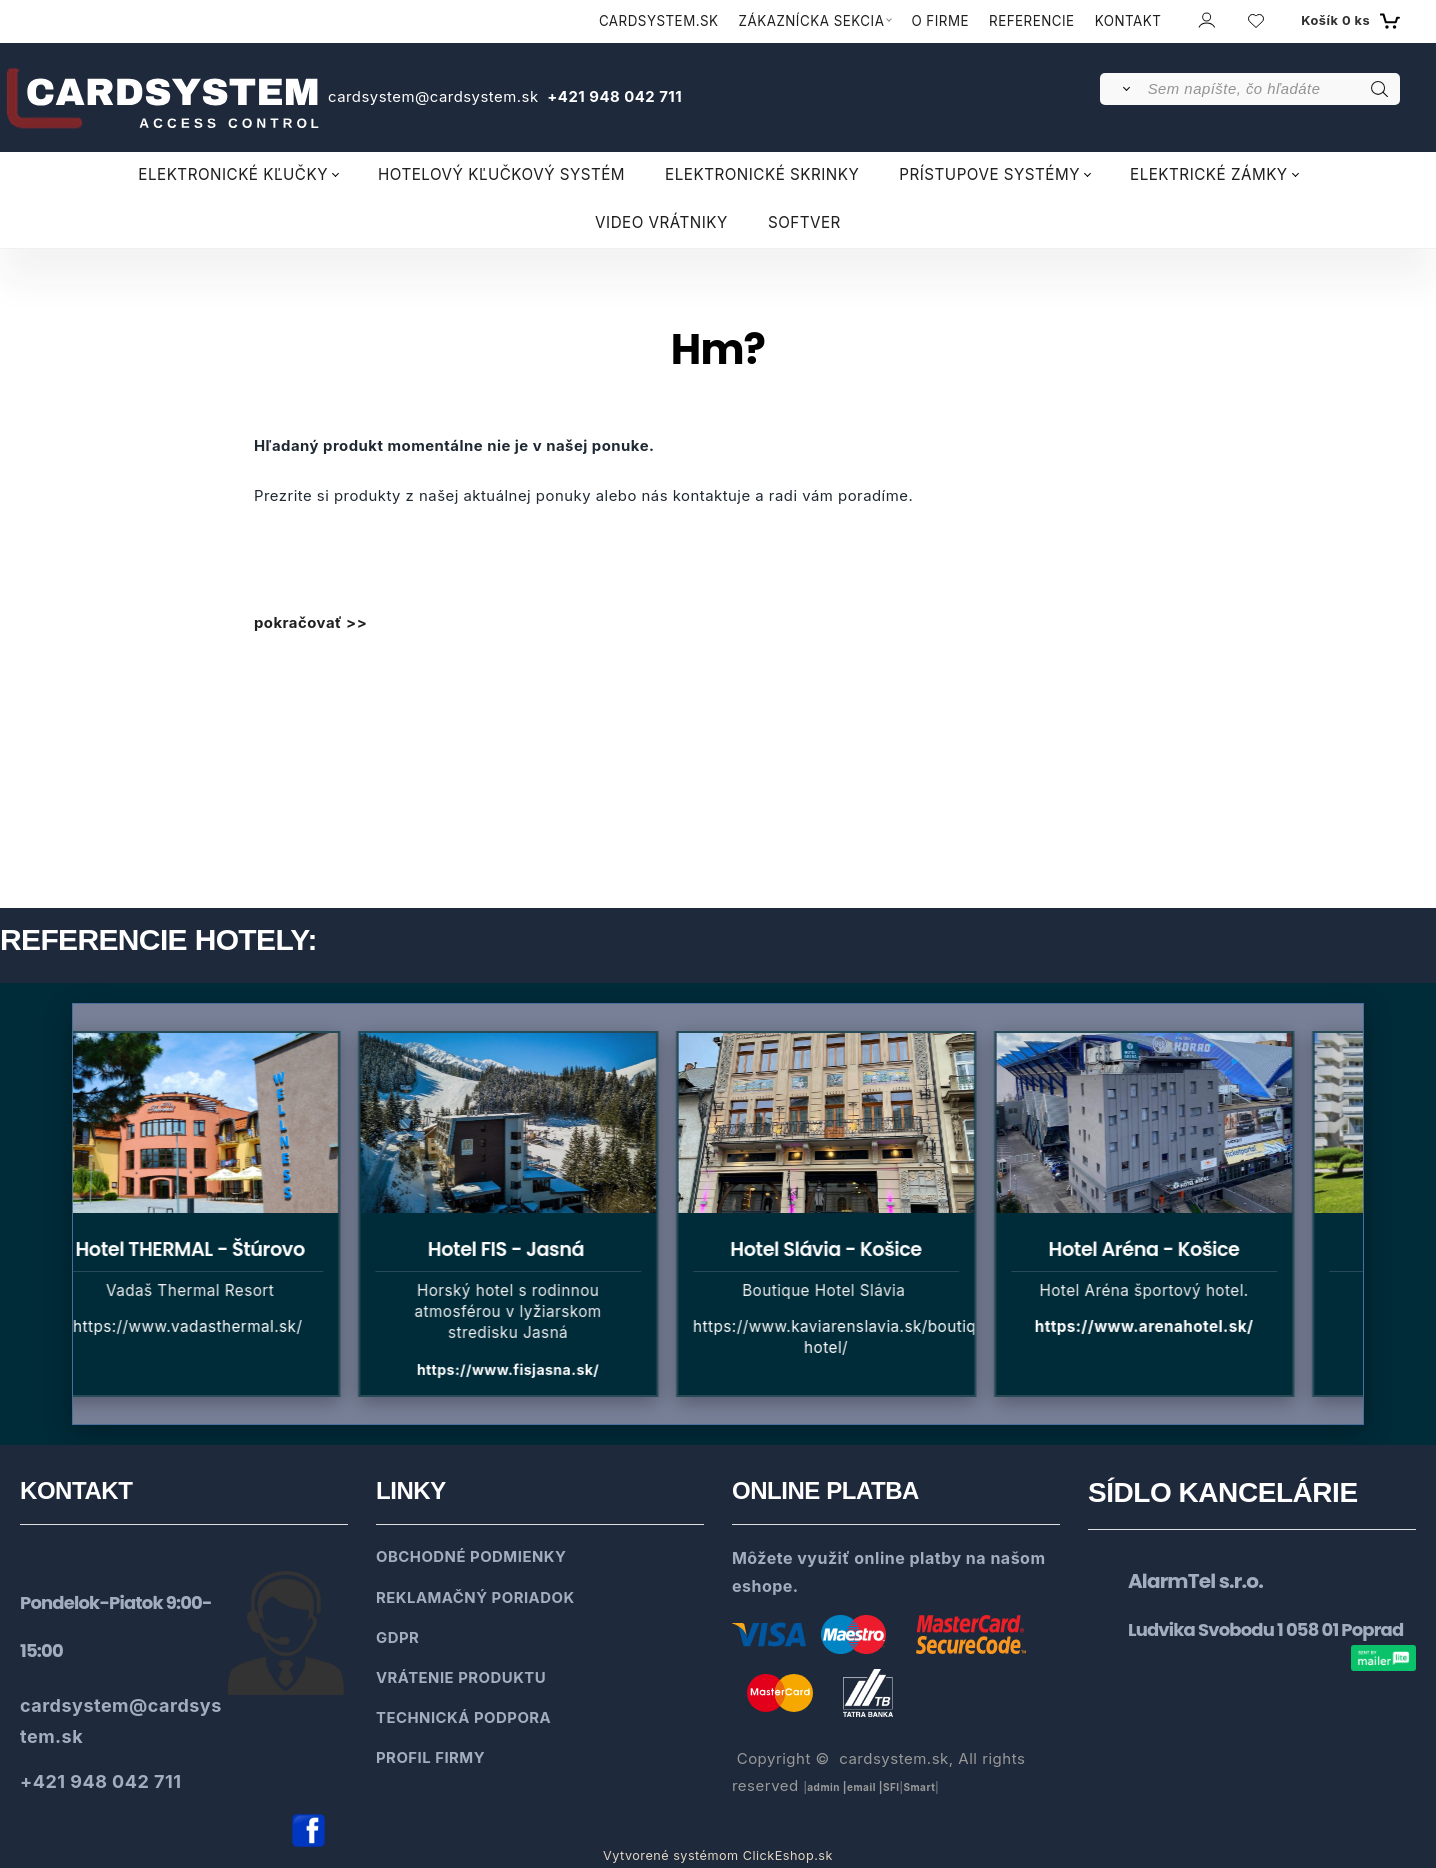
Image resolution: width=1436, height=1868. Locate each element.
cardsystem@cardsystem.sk (435, 97)
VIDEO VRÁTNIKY (661, 222)
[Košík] (1348, 21)
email (861, 1787)
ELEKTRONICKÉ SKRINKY (762, 174)
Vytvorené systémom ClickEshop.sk (718, 1855)
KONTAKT (1128, 21)
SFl (891, 1787)
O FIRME (940, 21)
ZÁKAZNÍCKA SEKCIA (812, 21)
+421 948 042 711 (612, 97)
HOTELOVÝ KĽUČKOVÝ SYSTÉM (501, 174)
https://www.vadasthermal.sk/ (198, 1326)
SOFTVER (804, 222)
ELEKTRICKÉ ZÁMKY (1209, 174)
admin (823, 1787)
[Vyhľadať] (1122, 89)
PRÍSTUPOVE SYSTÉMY (989, 174)
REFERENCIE (1032, 21)
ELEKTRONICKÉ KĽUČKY (233, 174)
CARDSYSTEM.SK (659, 21)
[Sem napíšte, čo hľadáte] (1272, 89)
